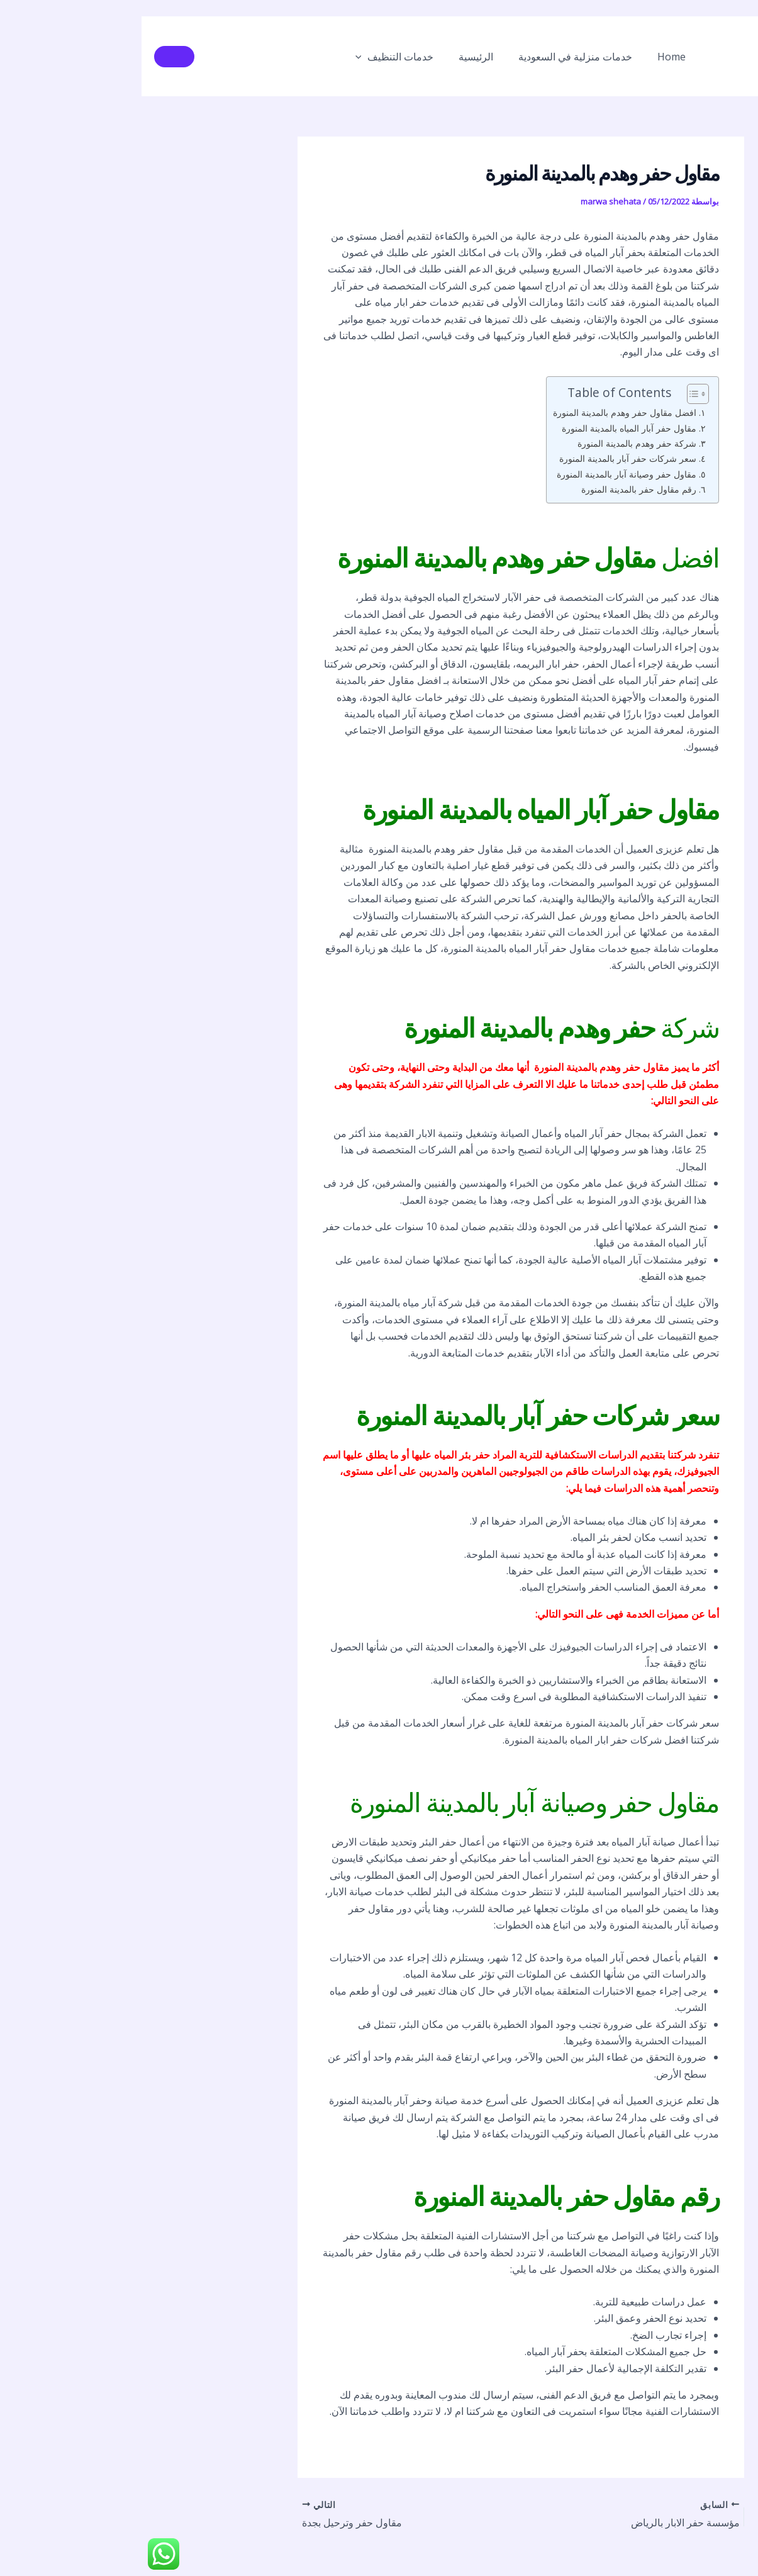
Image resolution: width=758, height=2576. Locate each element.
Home (522, 57)
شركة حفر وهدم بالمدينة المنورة (495, 443)
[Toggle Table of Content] (550, 394)
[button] (227, 56)
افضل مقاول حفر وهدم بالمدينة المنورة (483, 412)
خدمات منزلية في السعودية (431, 57)
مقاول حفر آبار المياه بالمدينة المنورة (487, 428)
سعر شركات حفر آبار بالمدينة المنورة (486, 458)
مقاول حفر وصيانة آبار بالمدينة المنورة (485, 474)
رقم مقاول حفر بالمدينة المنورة (497, 489)
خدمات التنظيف (260, 56)
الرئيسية (337, 57)
